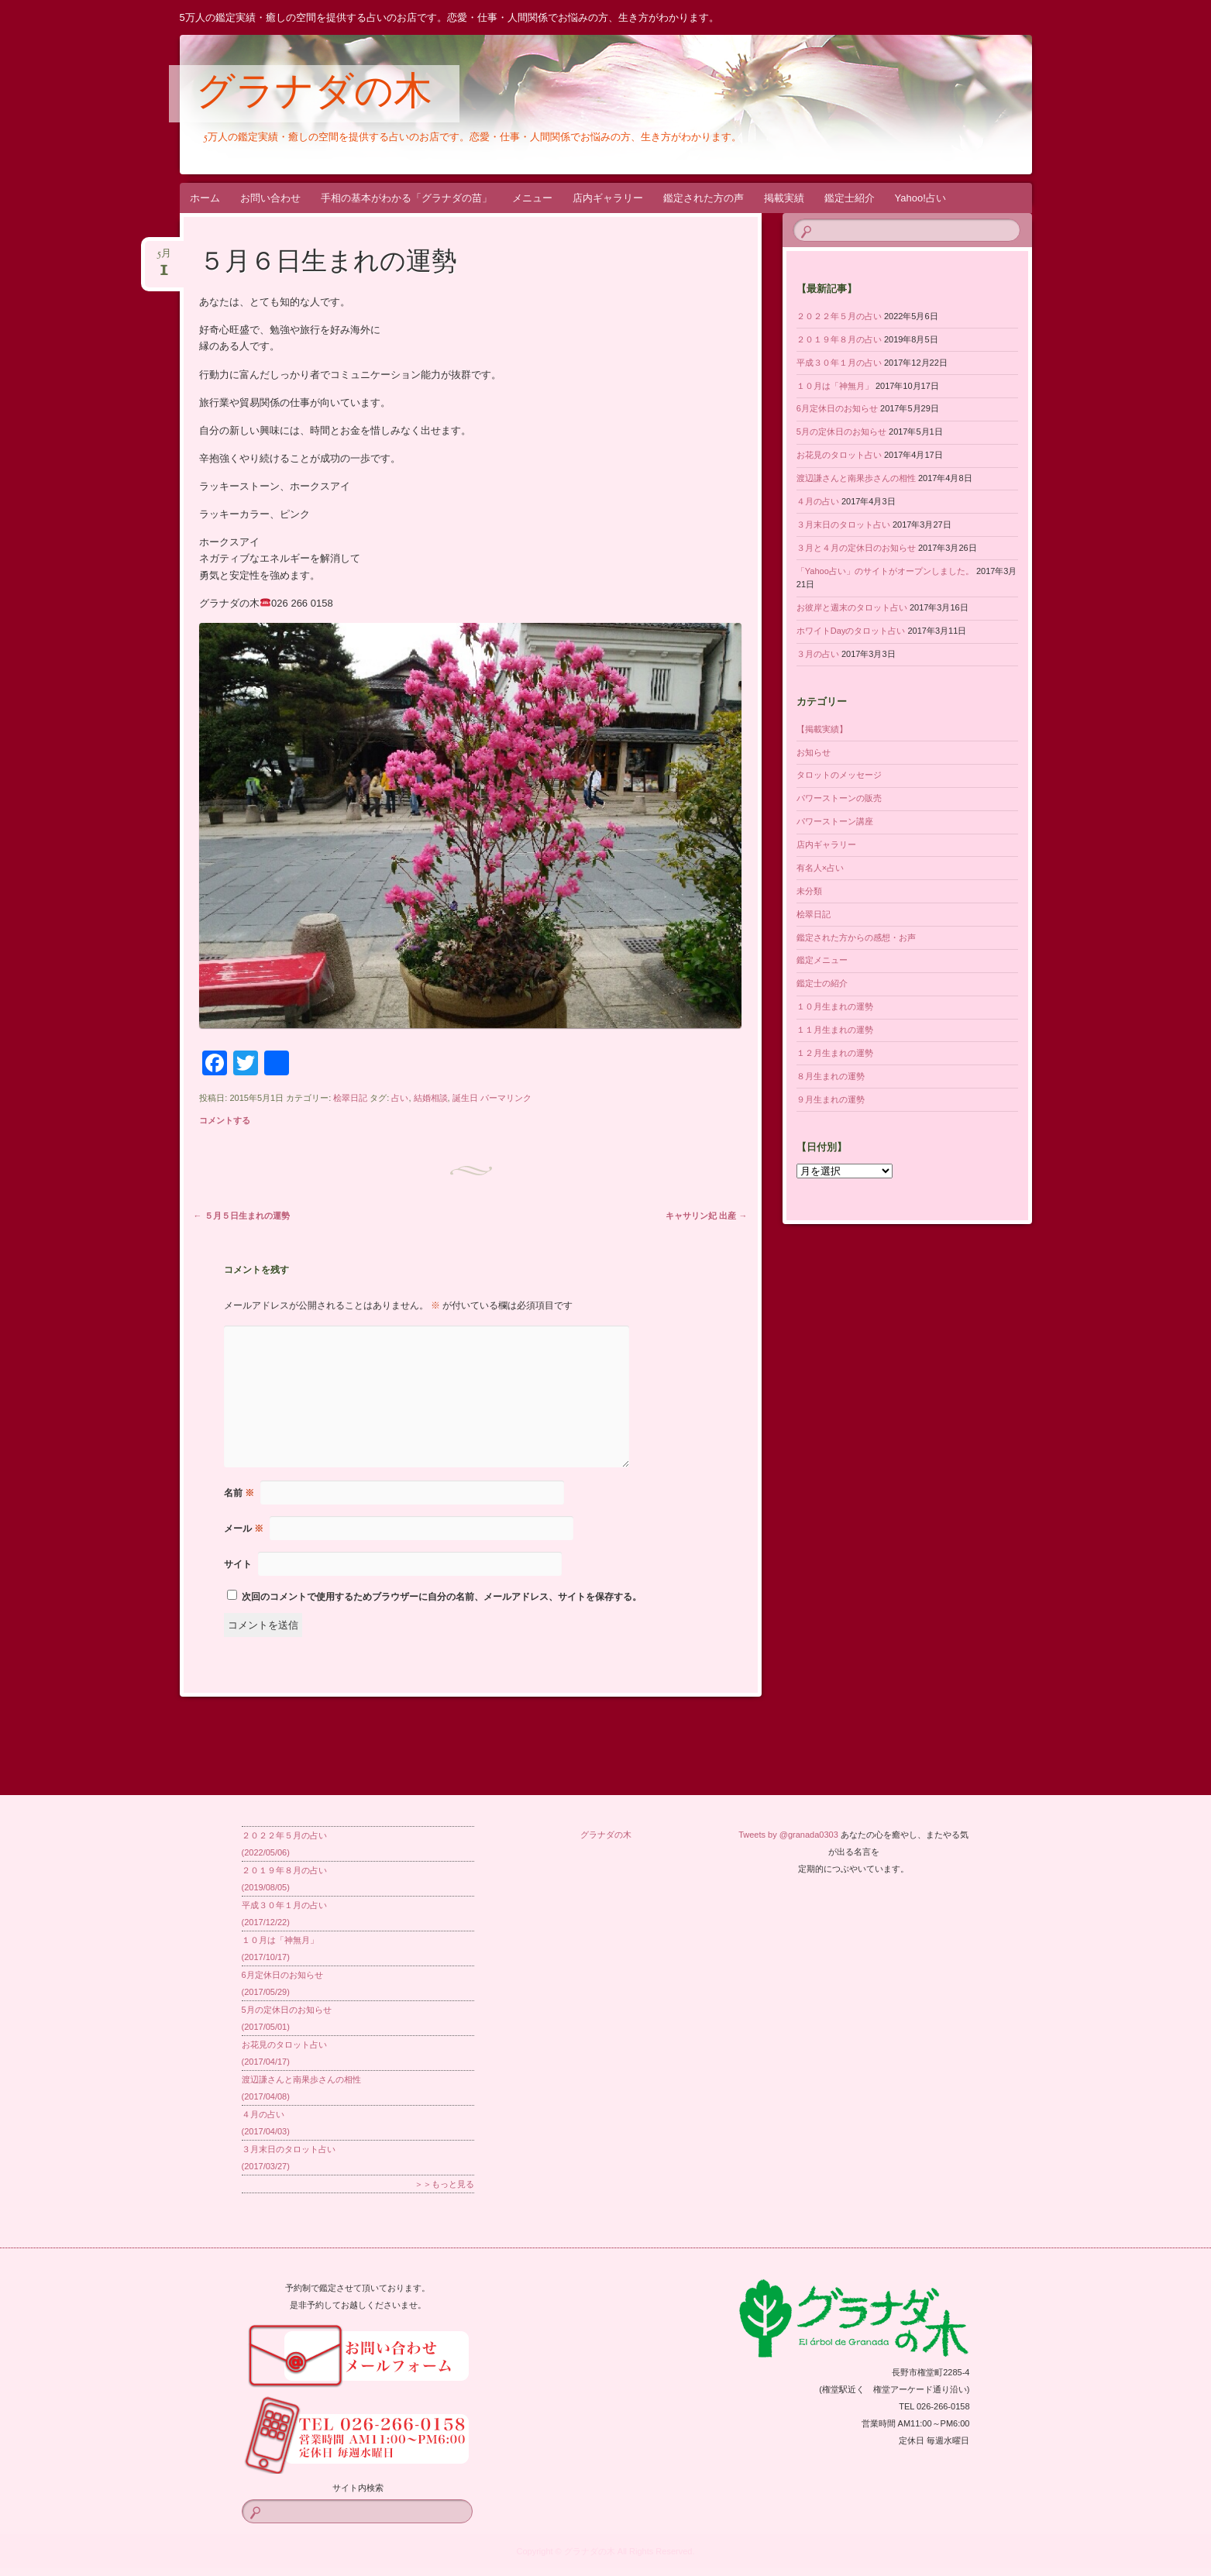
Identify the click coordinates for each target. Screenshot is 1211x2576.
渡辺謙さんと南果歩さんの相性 (856, 478)
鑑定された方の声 (703, 198)
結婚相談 (431, 1097)
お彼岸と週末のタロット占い (851, 607)
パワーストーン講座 (834, 821)
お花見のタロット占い (839, 454)
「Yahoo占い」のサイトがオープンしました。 (885, 571)
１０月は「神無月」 (834, 385)
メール (243, 1528)
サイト (238, 1564)
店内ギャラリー (608, 198)
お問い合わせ (270, 198)
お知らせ (813, 752)
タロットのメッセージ (839, 774)
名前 (239, 1492)
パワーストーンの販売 (839, 798)
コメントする (224, 1120)
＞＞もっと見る (444, 2184)
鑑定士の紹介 (822, 983)
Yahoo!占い (920, 198)
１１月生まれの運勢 (834, 1029)
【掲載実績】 (822, 729)
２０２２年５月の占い (839, 316)
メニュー (532, 198)
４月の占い (817, 501)
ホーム (205, 198)
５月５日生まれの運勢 (242, 1215)
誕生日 (465, 1097)
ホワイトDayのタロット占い (851, 630)
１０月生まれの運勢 (834, 1006)
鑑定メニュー (822, 960)
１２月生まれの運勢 (834, 1053)
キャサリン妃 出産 (706, 1215)
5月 (164, 258)
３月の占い (817, 654)
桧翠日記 (350, 1097)
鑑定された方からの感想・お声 (856, 937)
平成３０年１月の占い (839, 362)
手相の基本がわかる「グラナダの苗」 (406, 198)
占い (399, 1097)
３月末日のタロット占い (843, 524)
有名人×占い (820, 867)
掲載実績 (784, 198)
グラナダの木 (314, 94)
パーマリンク (506, 1097)
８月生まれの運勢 (830, 1076)
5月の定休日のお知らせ (841, 431)
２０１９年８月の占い (839, 339)
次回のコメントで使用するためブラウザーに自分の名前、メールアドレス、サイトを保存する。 (442, 1596)
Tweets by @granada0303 (788, 1834)
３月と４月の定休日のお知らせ (856, 547)
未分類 (809, 891)
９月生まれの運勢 (830, 1099)
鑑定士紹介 (849, 198)
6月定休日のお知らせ (837, 408)
